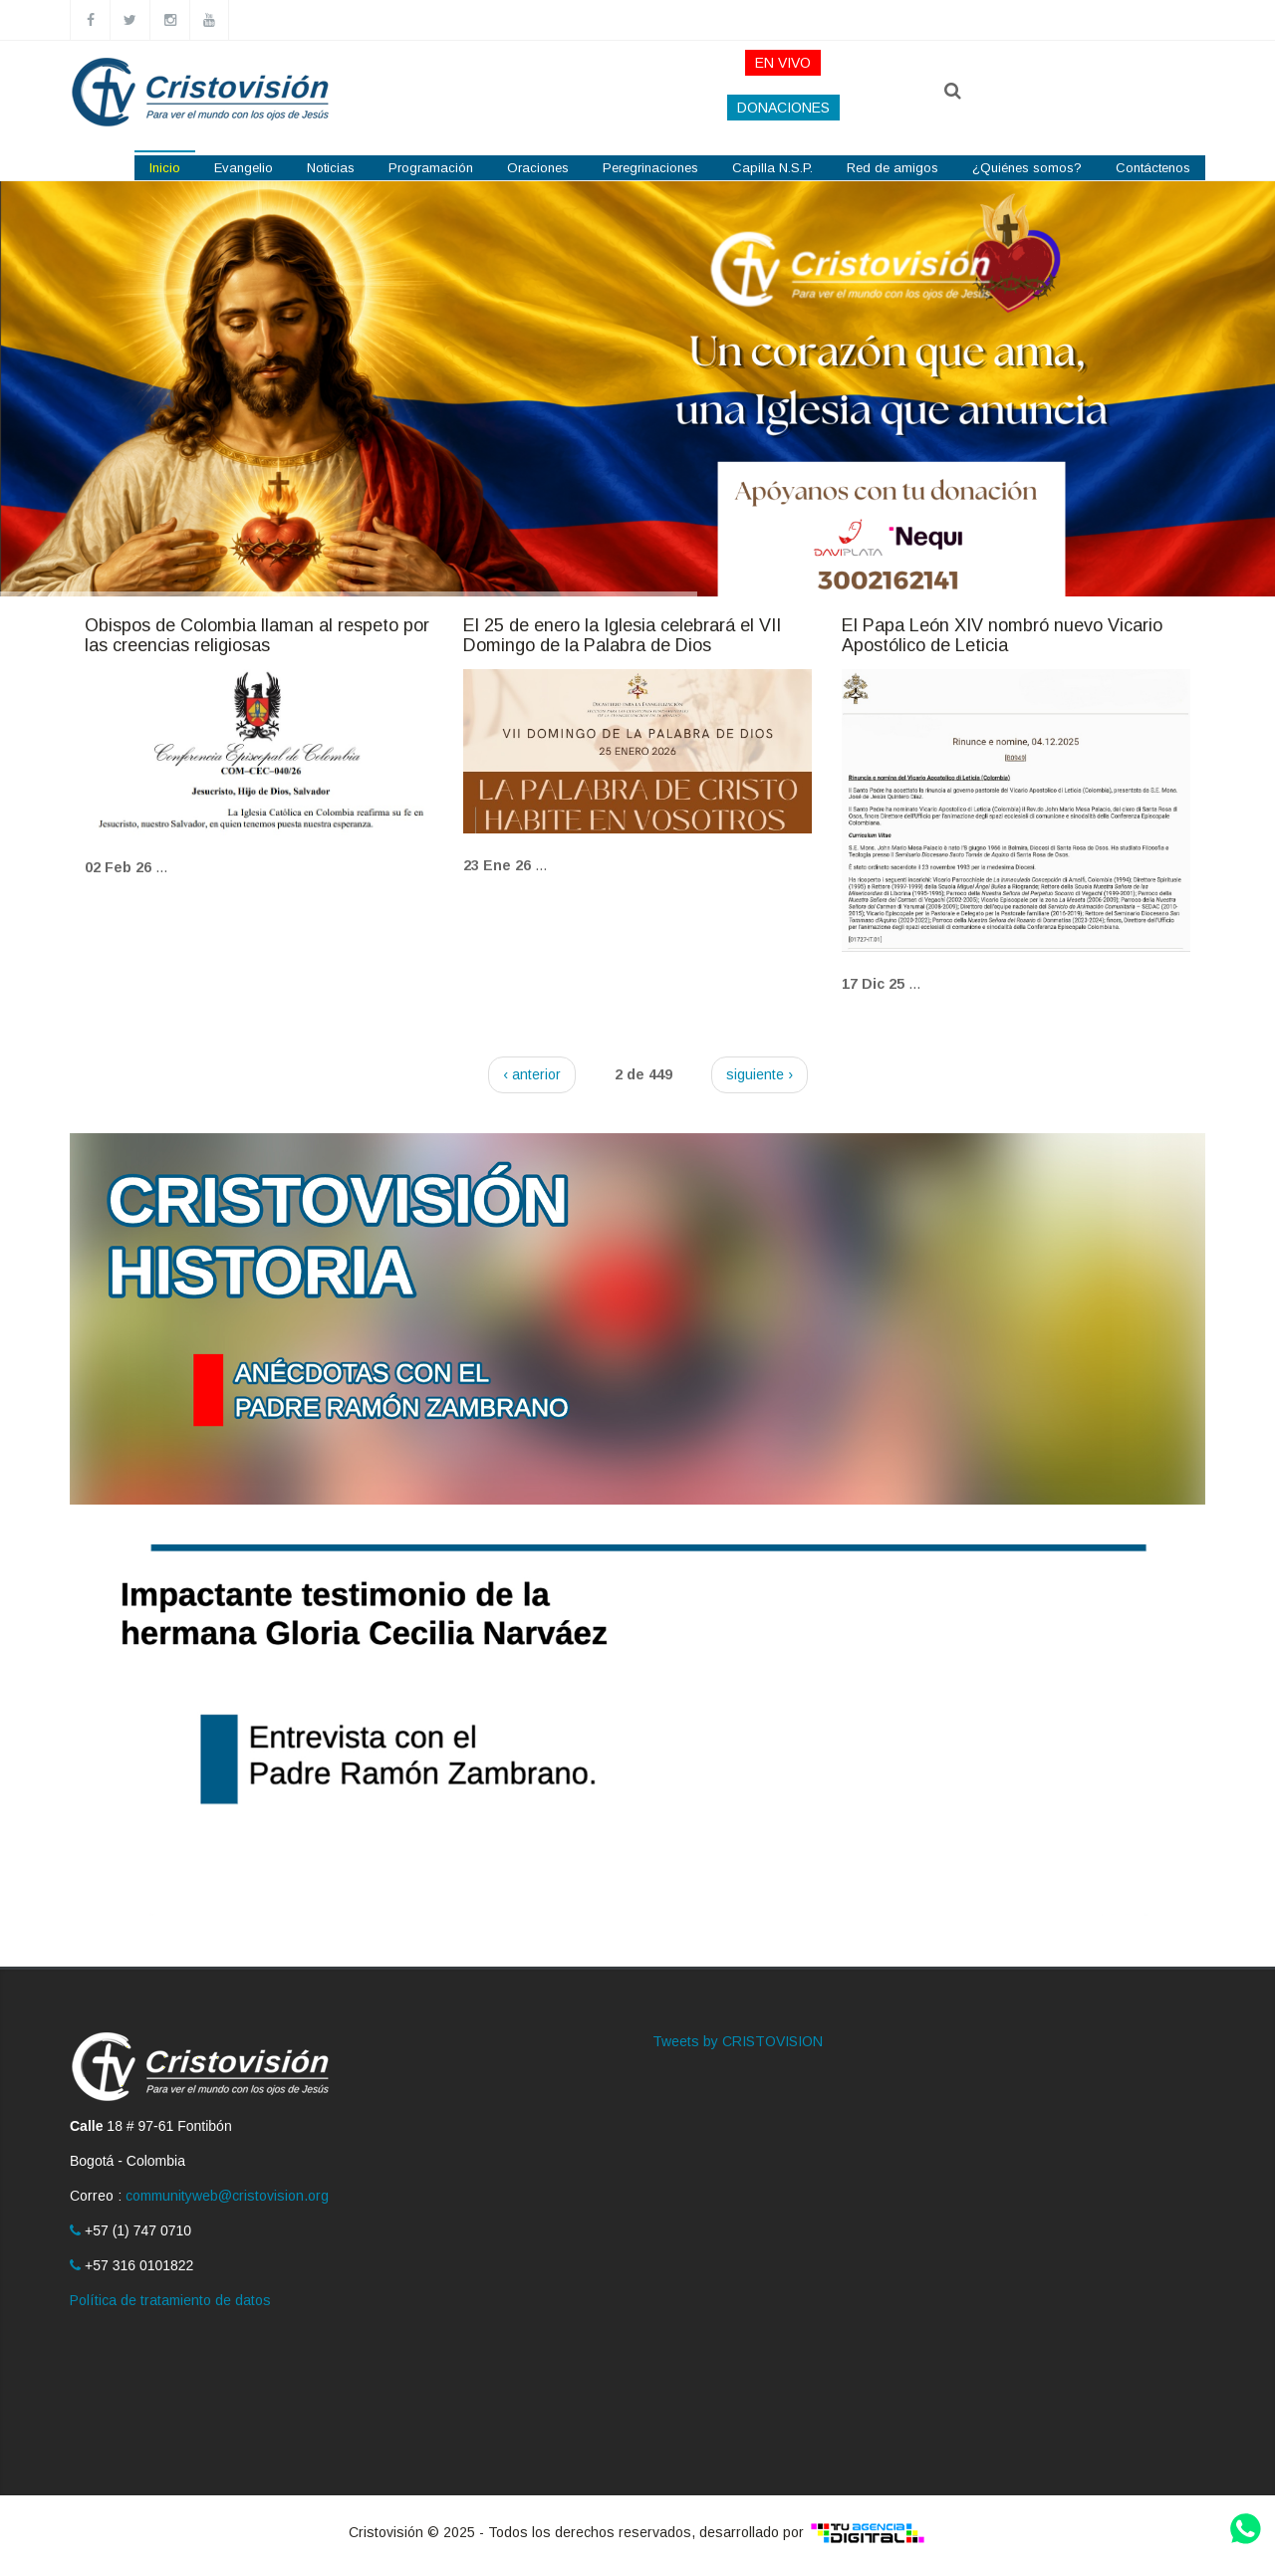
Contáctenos (1153, 167)
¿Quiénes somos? (1027, 167)
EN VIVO (783, 63)
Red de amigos (892, 167)
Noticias (331, 167)
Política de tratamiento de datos (170, 2300)
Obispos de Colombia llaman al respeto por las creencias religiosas (257, 635)
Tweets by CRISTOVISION (737, 2041)
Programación (430, 167)
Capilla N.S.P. (772, 167)
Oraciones (538, 167)
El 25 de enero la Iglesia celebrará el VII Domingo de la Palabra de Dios (622, 635)
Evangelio (243, 167)
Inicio (164, 167)
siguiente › (759, 1074)
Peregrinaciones (650, 167)
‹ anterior (532, 1074)
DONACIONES (783, 108)
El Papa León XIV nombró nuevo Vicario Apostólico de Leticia (1002, 635)
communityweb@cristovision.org (227, 2196)
